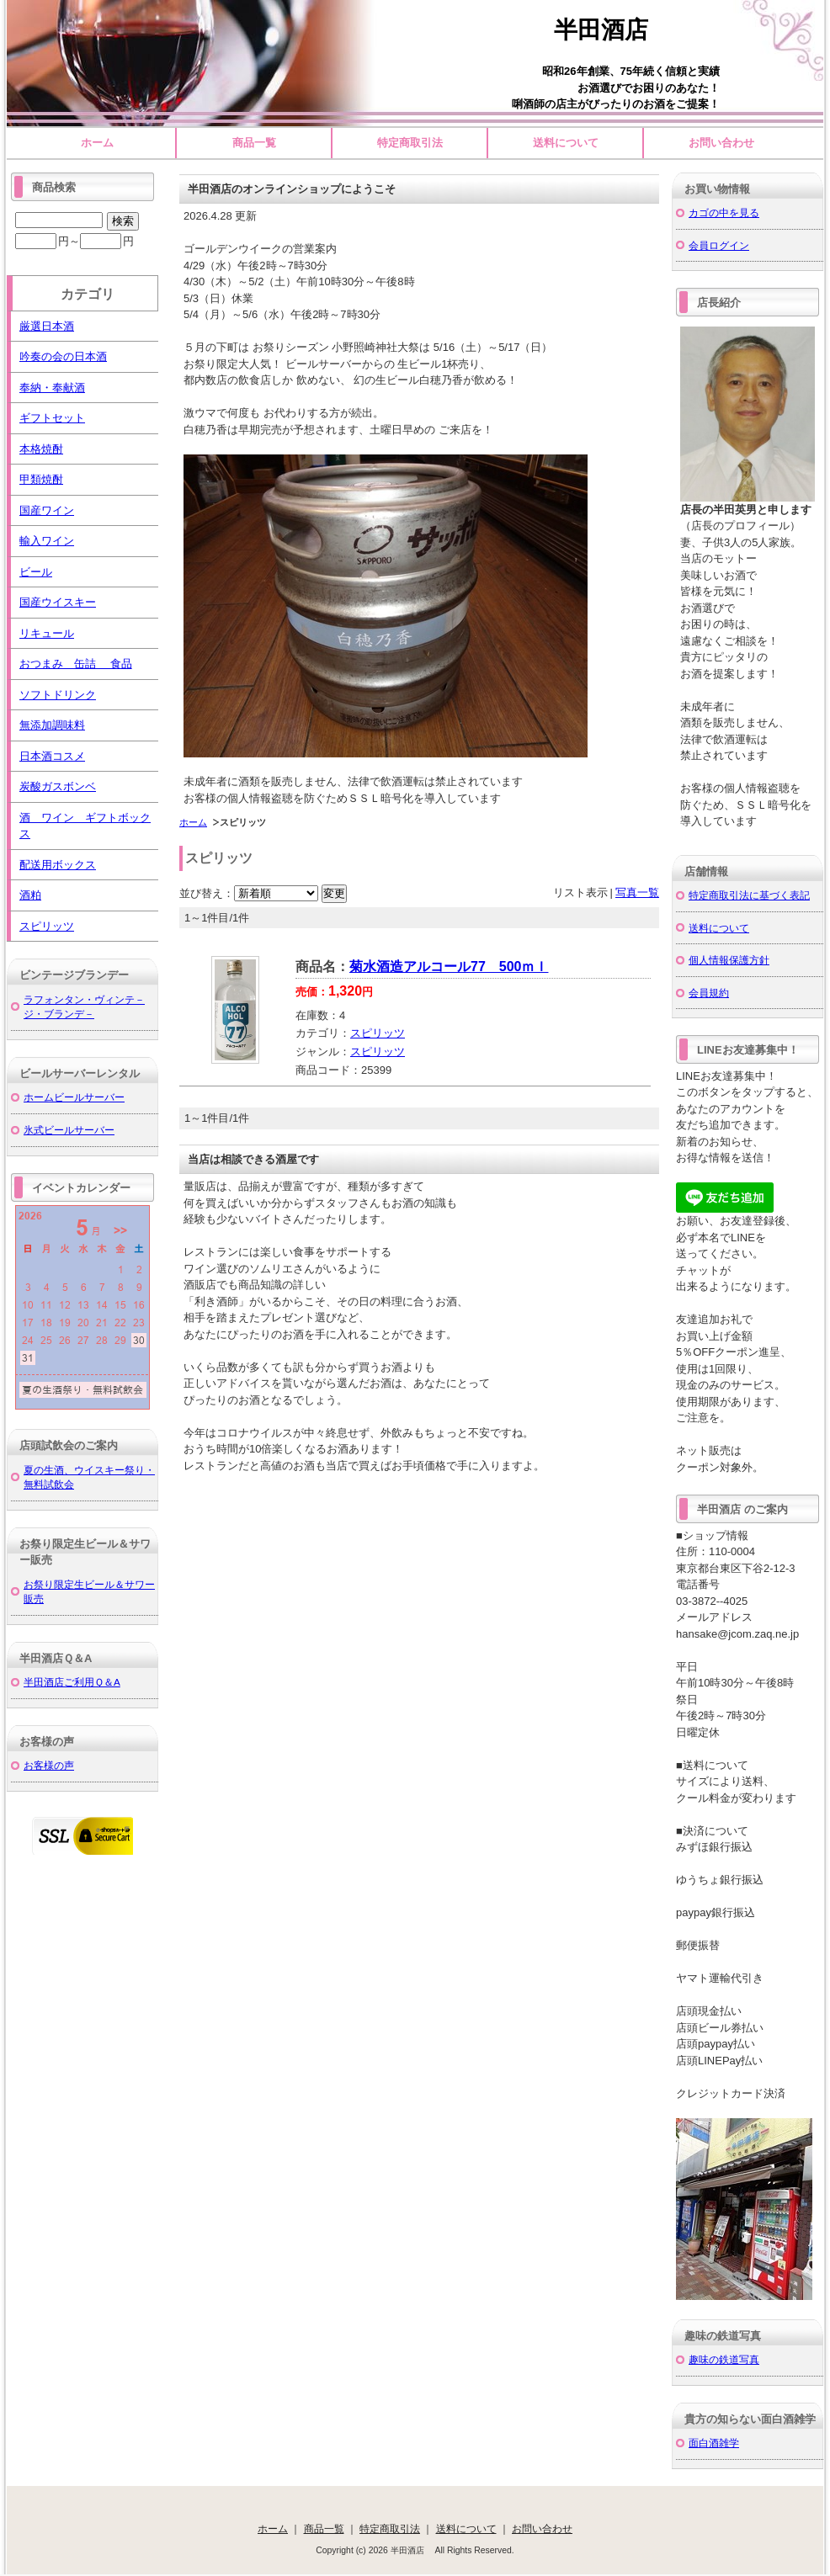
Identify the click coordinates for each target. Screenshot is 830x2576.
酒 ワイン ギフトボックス (85, 826)
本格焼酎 (41, 449)
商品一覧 (254, 142)
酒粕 (30, 895)
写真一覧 (637, 892)
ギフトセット (52, 418)
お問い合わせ (721, 142)
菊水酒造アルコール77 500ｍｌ (449, 966)
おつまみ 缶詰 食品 (75, 663)
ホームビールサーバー (74, 1096)
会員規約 (709, 992)
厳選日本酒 (46, 326)
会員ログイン (719, 245)
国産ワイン (46, 510)
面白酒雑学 (714, 2442)
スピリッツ (377, 1033)
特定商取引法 (410, 142)
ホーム (97, 142)
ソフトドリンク (57, 694)
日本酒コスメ (52, 756)
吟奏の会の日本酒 (63, 356)
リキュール (46, 633)
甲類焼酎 (41, 479)
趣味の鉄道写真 (724, 2359)
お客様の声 (49, 1765)
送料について (566, 142)
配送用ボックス (57, 864)
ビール (35, 572)
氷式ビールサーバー (69, 1129)
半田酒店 (613, 30)
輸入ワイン (46, 540)
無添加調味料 (52, 725)
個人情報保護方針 (729, 959)
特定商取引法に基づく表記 (749, 895)
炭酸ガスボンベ (57, 786)
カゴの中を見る (724, 212)
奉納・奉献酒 (52, 387)
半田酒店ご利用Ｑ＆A (72, 1681)
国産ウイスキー (57, 602)
